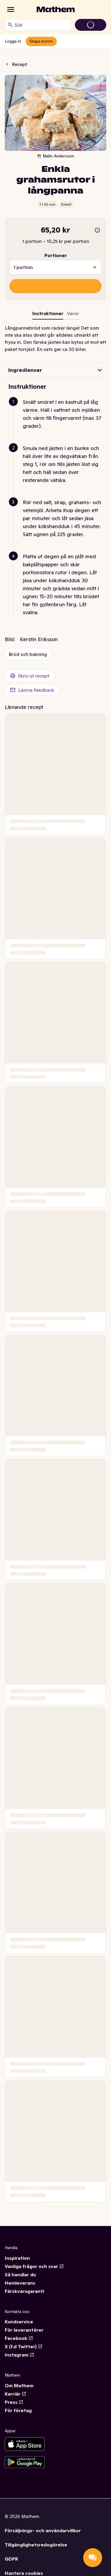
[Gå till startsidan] (55, 9)
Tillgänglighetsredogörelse (36, 2545)
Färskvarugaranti (24, 2291)
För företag (18, 2410)
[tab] (73, 314)
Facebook (19, 2338)
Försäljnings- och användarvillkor (43, 2530)
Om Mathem (19, 2385)
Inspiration (17, 2258)
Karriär (15, 2394)
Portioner (55, 255)
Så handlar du (20, 2274)
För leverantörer (24, 2330)
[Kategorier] (11, 9)
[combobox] (42, 24)
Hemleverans (20, 2283)
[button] (58, 421)
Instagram (19, 2355)
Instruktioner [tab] (47, 313)
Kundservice (19, 2322)
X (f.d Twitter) (24, 2346)
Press (14, 2402)
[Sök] (10, 25)
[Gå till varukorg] (90, 25)
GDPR (11, 2559)
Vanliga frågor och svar (34, 2266)
